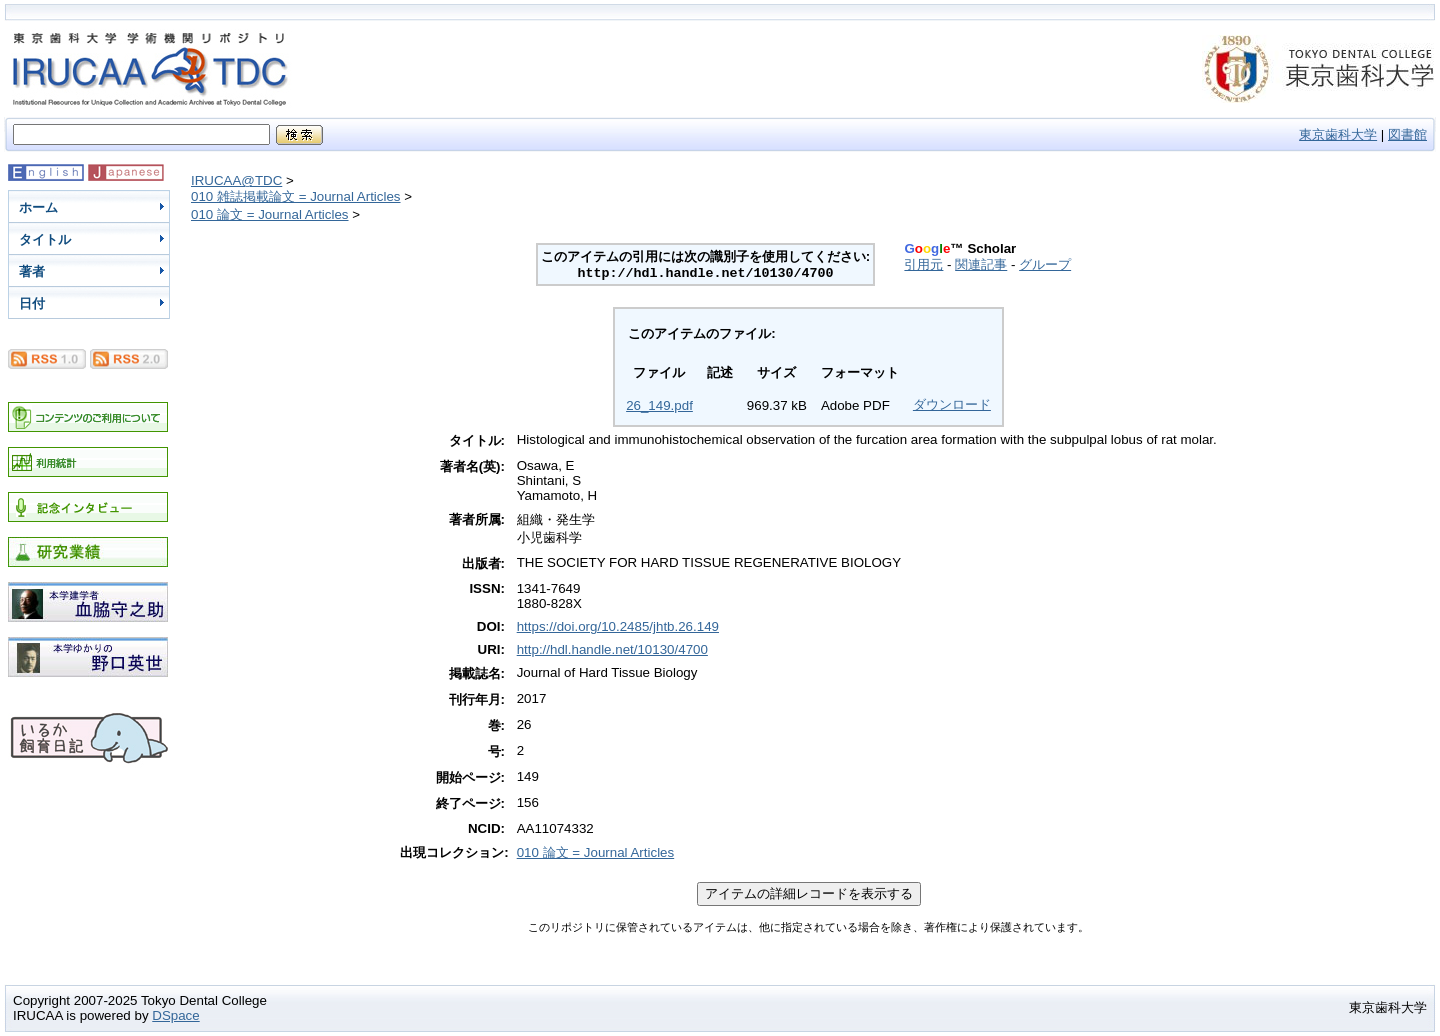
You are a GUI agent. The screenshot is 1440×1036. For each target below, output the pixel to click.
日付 (32, 303)
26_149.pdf (659, 405)
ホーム (38, 207)
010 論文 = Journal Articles (270, 214)
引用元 (923, 264)
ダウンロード (952, 404)
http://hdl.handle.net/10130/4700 (612, 649)
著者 (32, 271)
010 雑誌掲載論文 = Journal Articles (296, 196)
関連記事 (981, 264)
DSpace (175, 1015)
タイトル (45, 239)
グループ (1045, 264)
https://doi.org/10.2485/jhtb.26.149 (618, 626)
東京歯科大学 (1338, 134)
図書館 (1407, 134)
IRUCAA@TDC (236, 180)
